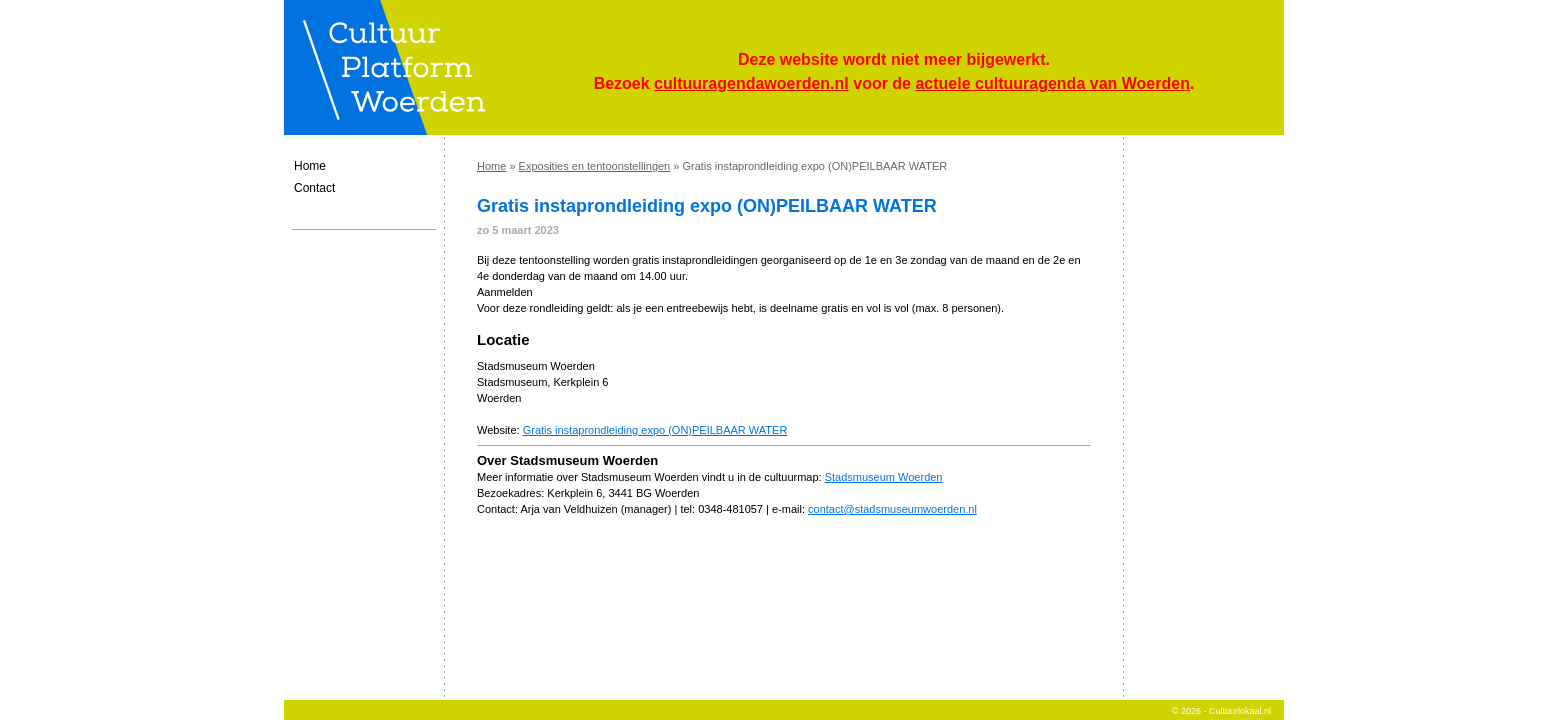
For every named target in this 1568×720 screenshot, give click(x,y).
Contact (314, 188)
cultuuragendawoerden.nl (751, 83)
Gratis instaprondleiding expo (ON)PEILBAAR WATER (655, 430)
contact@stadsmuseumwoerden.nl (892, 509)
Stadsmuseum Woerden (884, 477)
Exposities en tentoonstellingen (595, 166)
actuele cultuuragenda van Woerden (1052, 83)
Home (310, 166)
